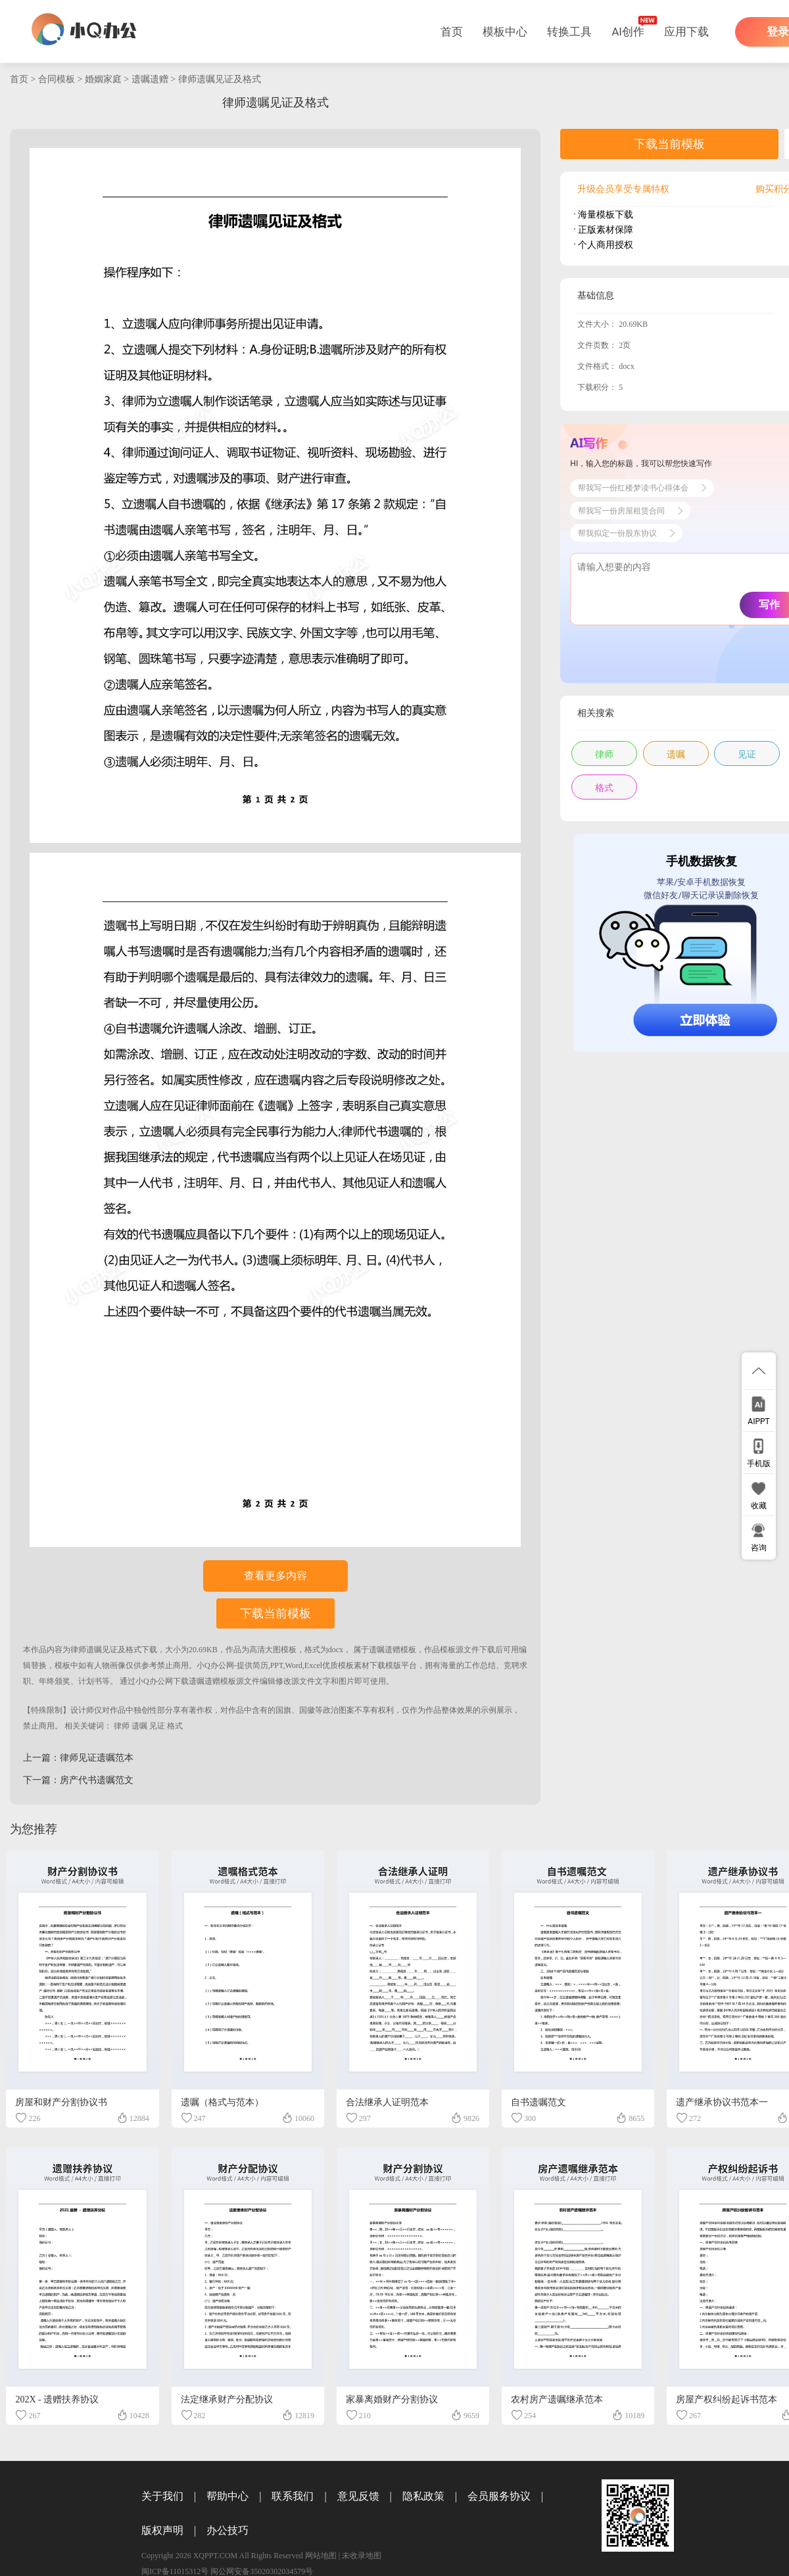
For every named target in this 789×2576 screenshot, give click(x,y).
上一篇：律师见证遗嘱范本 (78, 1758)
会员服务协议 (499, 2496)
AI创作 (627, 31)
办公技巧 (227, 2530)
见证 (157, 1725)
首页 (452, 31)
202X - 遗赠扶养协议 (57, 2399)
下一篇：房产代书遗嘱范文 (78, 1780)
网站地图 (321, 2555)
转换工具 (569, 31)
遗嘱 (139, 1725)
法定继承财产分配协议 (227, 2399)
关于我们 (162, 2496)
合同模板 (56, 79)
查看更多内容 (275, 1575)
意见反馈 (358, 2496)
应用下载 (686, 31)
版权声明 (162, 2530)
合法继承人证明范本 (387, 2102)
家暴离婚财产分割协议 (392, 2399)
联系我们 (293, 2496)
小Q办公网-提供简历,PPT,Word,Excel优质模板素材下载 (291, 1665)
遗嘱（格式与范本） (222, 2102)
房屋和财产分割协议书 (61, 2102)
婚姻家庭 (103, 79)
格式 (175, 1725)
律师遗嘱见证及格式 (219, 79)
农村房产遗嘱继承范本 (557, 2399)
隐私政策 (423, 2496)
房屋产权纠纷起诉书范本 (726, 2399)
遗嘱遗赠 (150, 79)
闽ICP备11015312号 (174, 2571)
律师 (122, 1725)
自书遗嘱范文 (538, 2102)
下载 (149, 1649)
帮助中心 (227, 2496)
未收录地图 (361, 2555)
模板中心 (505, 31)
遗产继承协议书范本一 (722, 2102)
